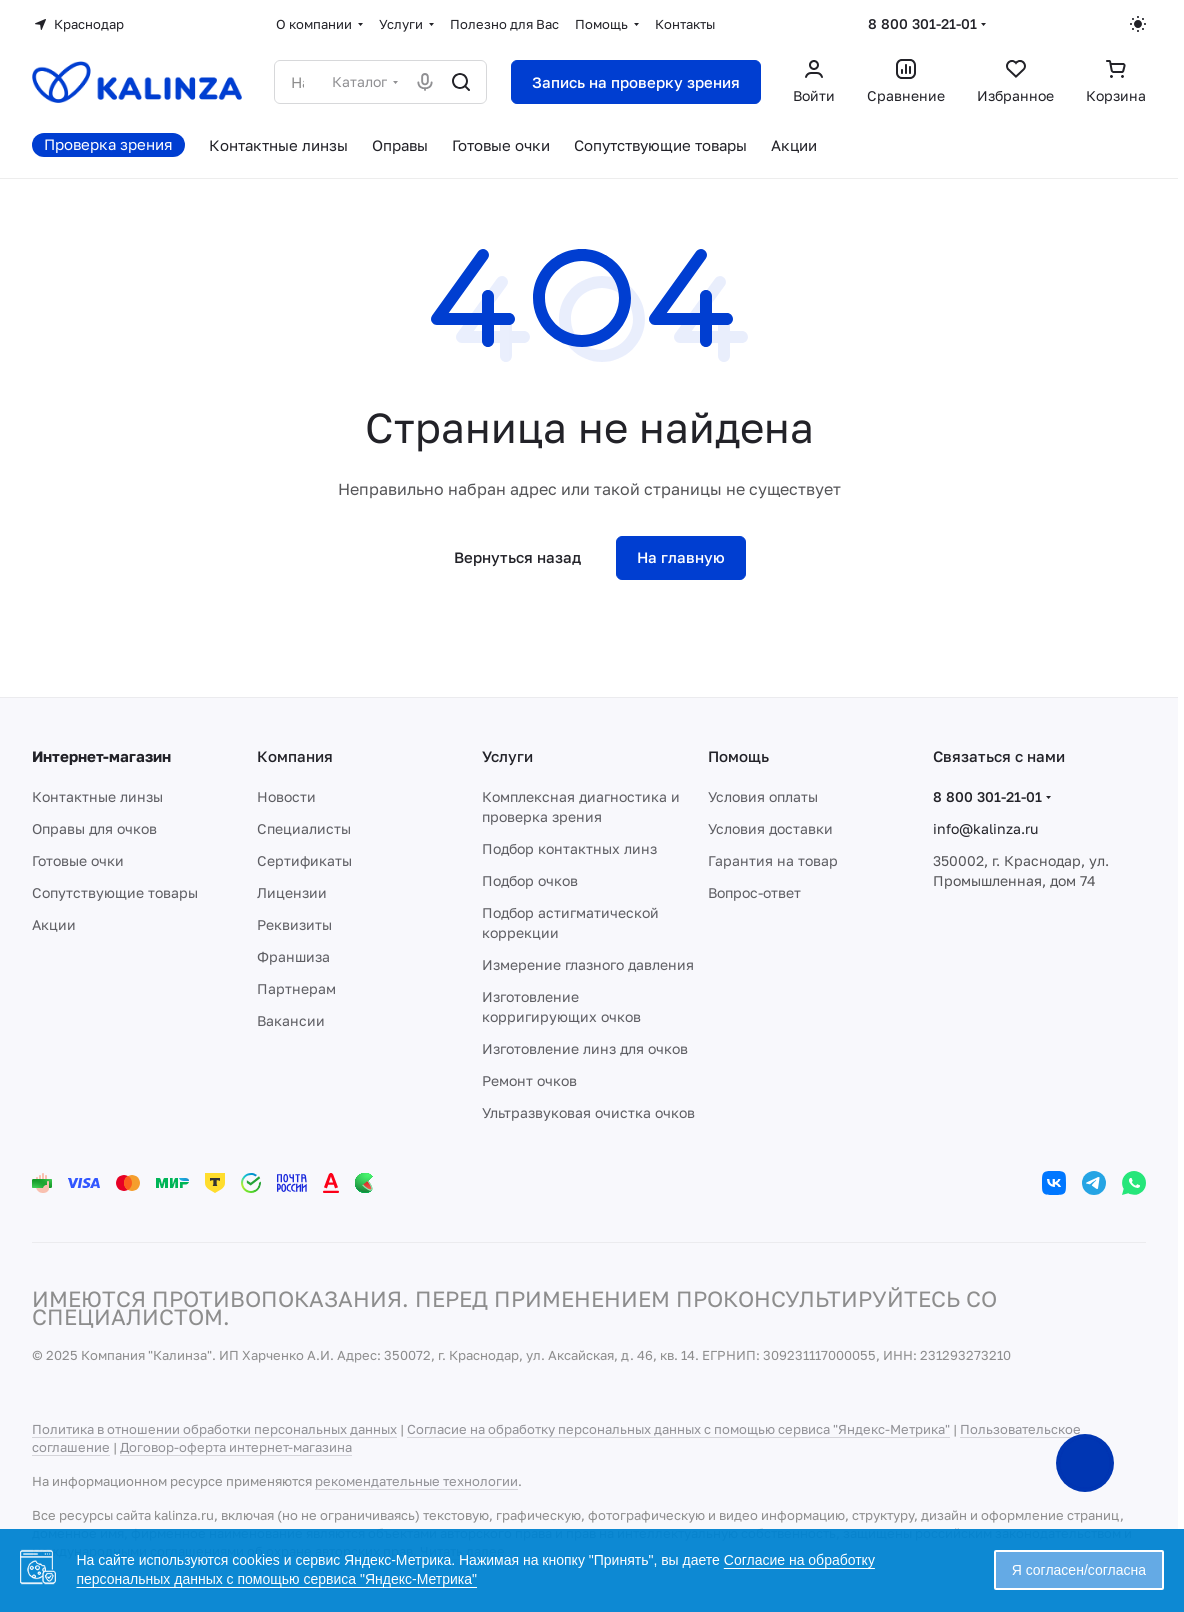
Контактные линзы (97, 796)
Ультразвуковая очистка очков (588, 1112)
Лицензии (292, 892)
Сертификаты (304, 860)
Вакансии (291, 1020)
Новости (286, 796)
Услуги (507, 756)
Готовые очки (78, 860)
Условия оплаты (763, 796)
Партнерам (296, 988)
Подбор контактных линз (569, 848)
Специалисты (304, 828)
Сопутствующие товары (115, 892)
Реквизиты (294, 924)
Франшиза (293, 956)
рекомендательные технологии (416, 1481)
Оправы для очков (94, 828)
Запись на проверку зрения (636, 82)
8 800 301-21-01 (922, 23)
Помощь (738, 756)
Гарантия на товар (773, 860)
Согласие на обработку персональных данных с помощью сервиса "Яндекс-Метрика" (678, 1429)
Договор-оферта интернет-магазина (236, 1447)
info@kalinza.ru (985, 828)
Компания (295, 756)
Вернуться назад (517, 557)
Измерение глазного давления (588, 964)
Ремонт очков (529, 1080)
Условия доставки (770, 828)
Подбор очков (530, 880)
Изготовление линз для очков (585, 1048)
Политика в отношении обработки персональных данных (214, 1429)
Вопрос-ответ (754, 892)
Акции (54, 924)
